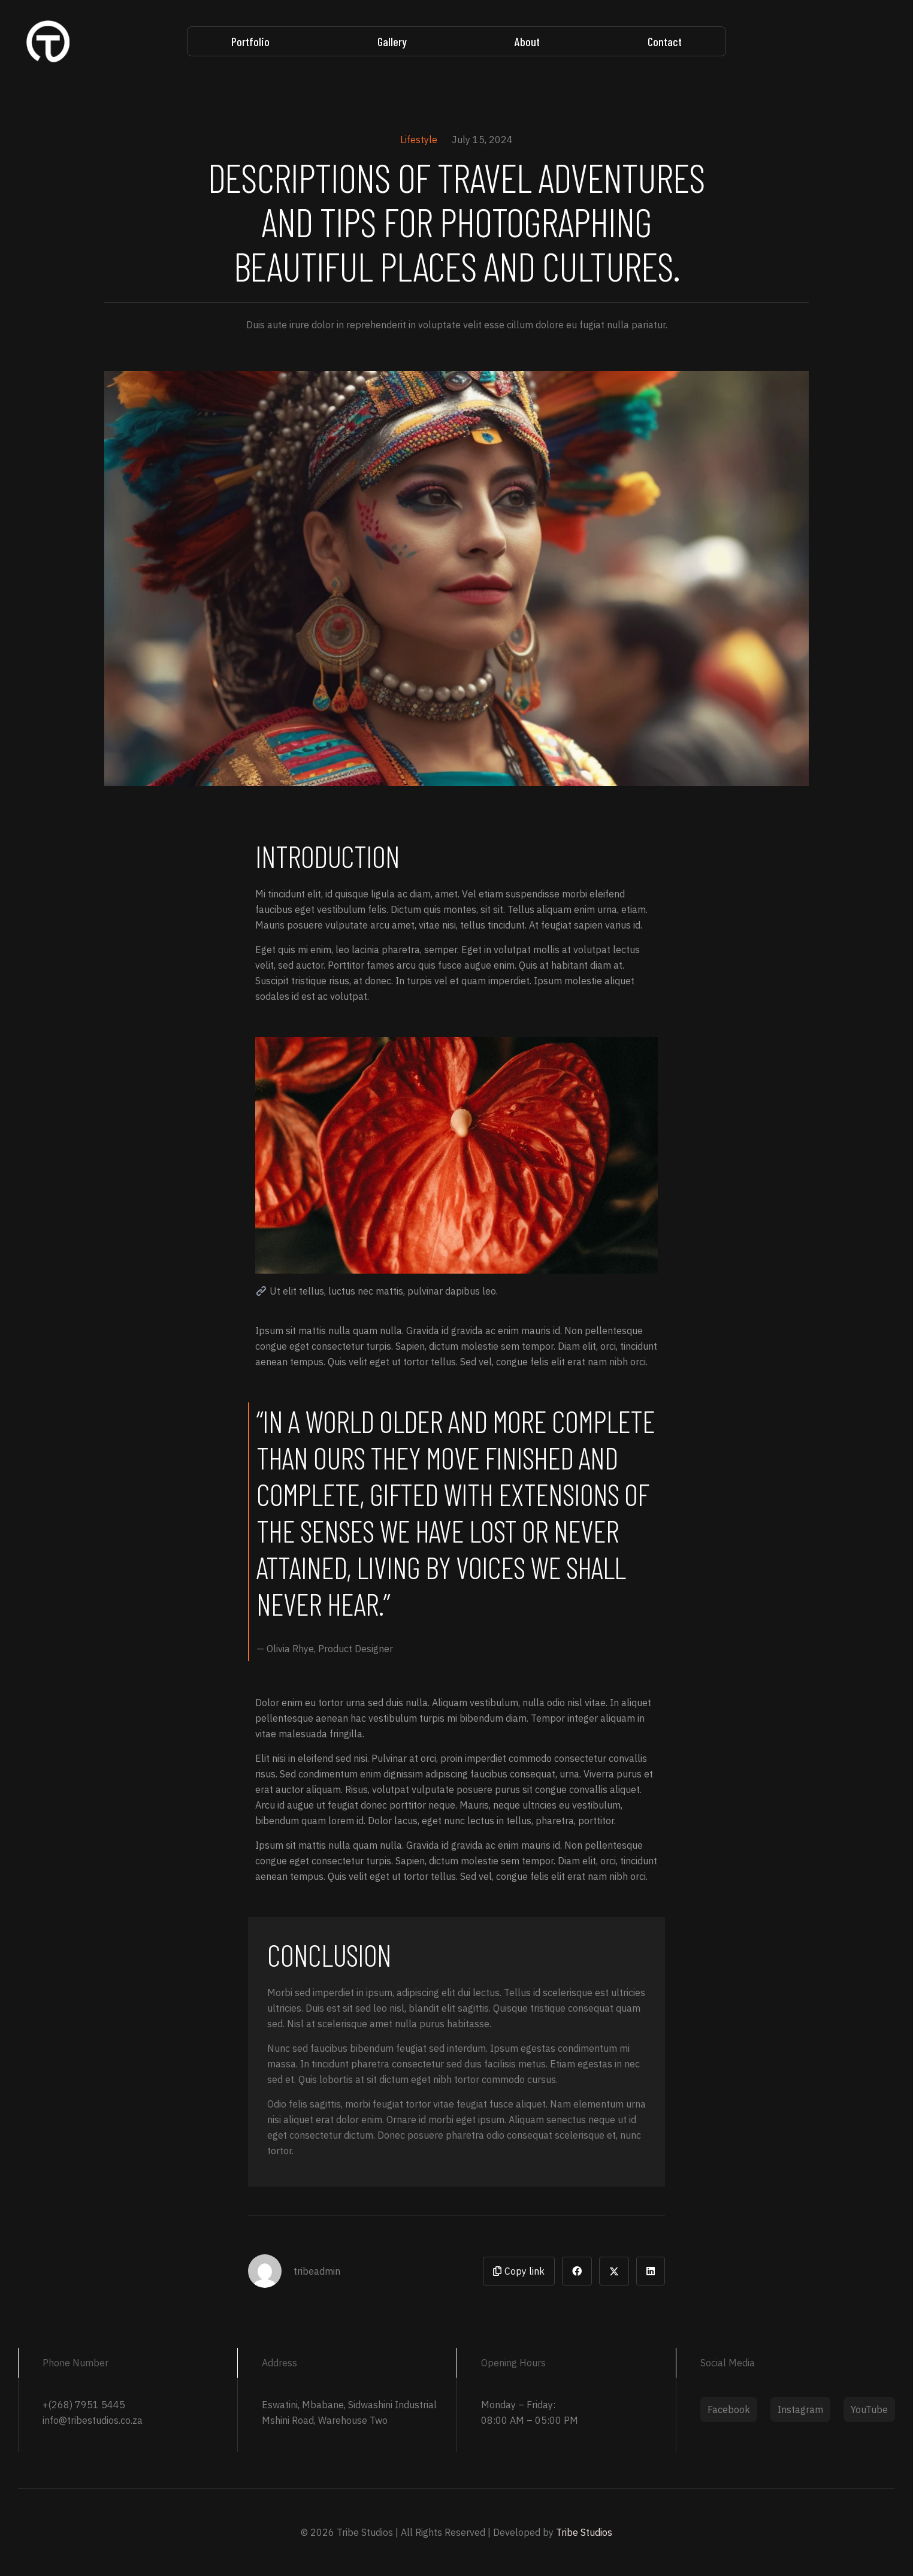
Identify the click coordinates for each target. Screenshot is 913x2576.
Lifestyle (418, 140)
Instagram (800, 2409)
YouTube (869, 2409)
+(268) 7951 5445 (84, 2405)
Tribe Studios (584, 2532)
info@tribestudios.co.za (93, 2420)
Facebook (729, 2409)
